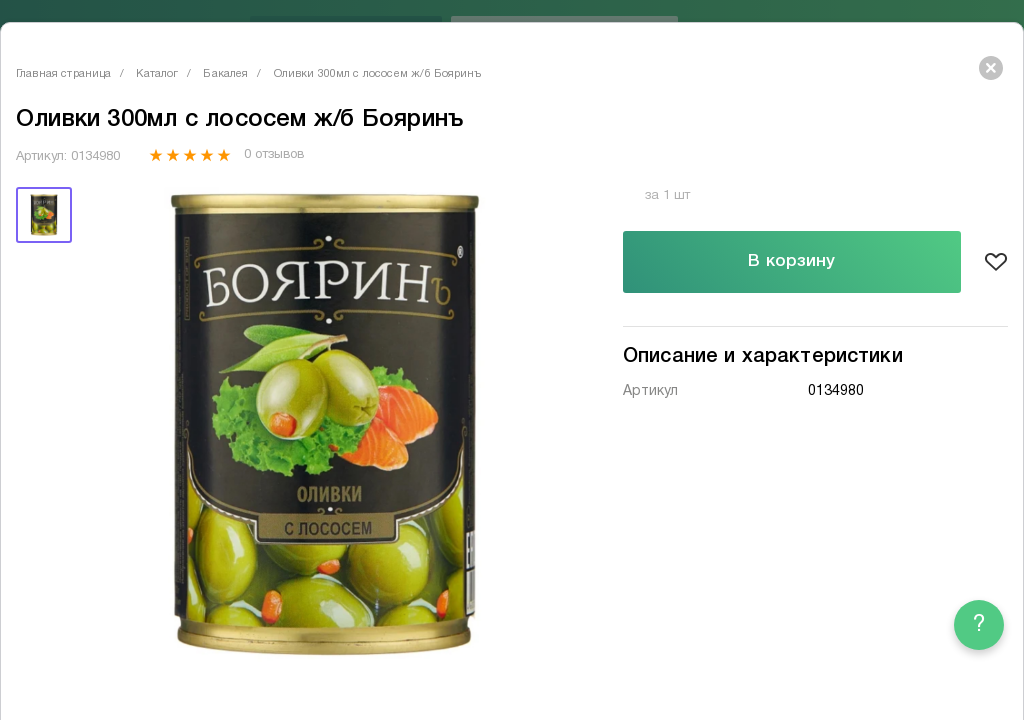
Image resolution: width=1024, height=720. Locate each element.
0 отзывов (273, 155)
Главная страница (63, 74)
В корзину (791, 261)
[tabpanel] (325, 424)
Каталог (157, 74)
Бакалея (225, 74)
